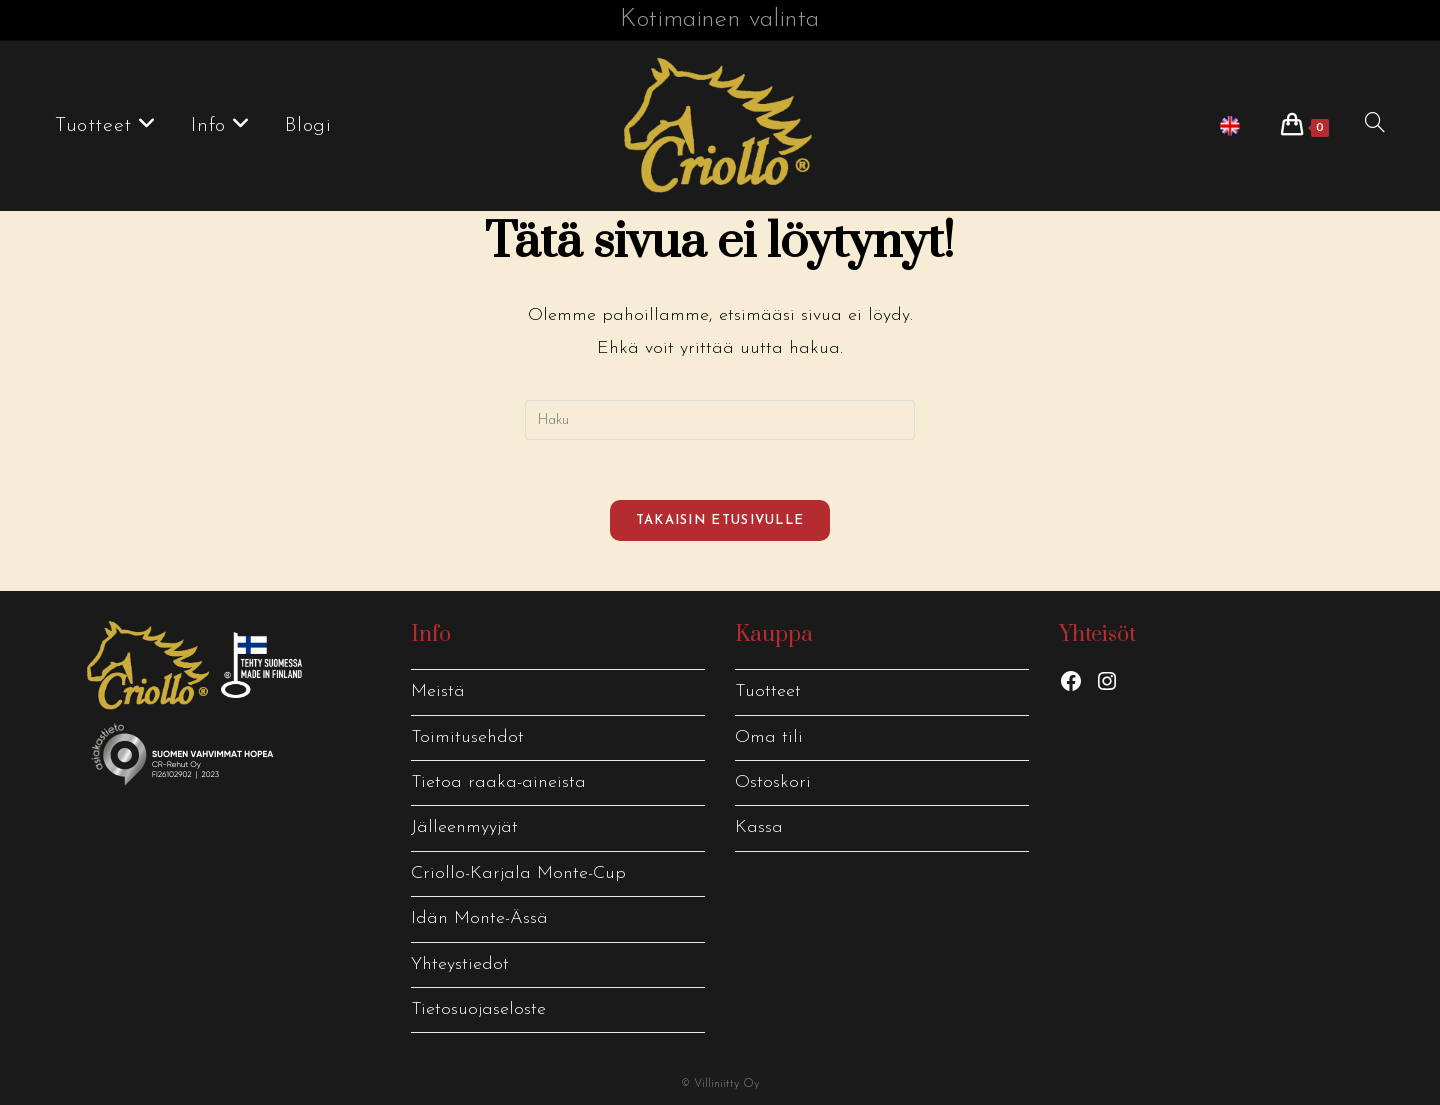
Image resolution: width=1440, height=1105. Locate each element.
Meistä (438, 691)
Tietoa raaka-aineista (498, 782)
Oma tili (769, 737)
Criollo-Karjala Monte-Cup (518, 873)
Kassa (759, 827)
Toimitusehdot (467, 737)
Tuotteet (768, 691)
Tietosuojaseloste (478, 1009)
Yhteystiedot (460, 964)
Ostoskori (773, 782)
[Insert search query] (720, 420)
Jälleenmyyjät (464, 827)
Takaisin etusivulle (720, 520)
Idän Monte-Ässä (479, 918)
